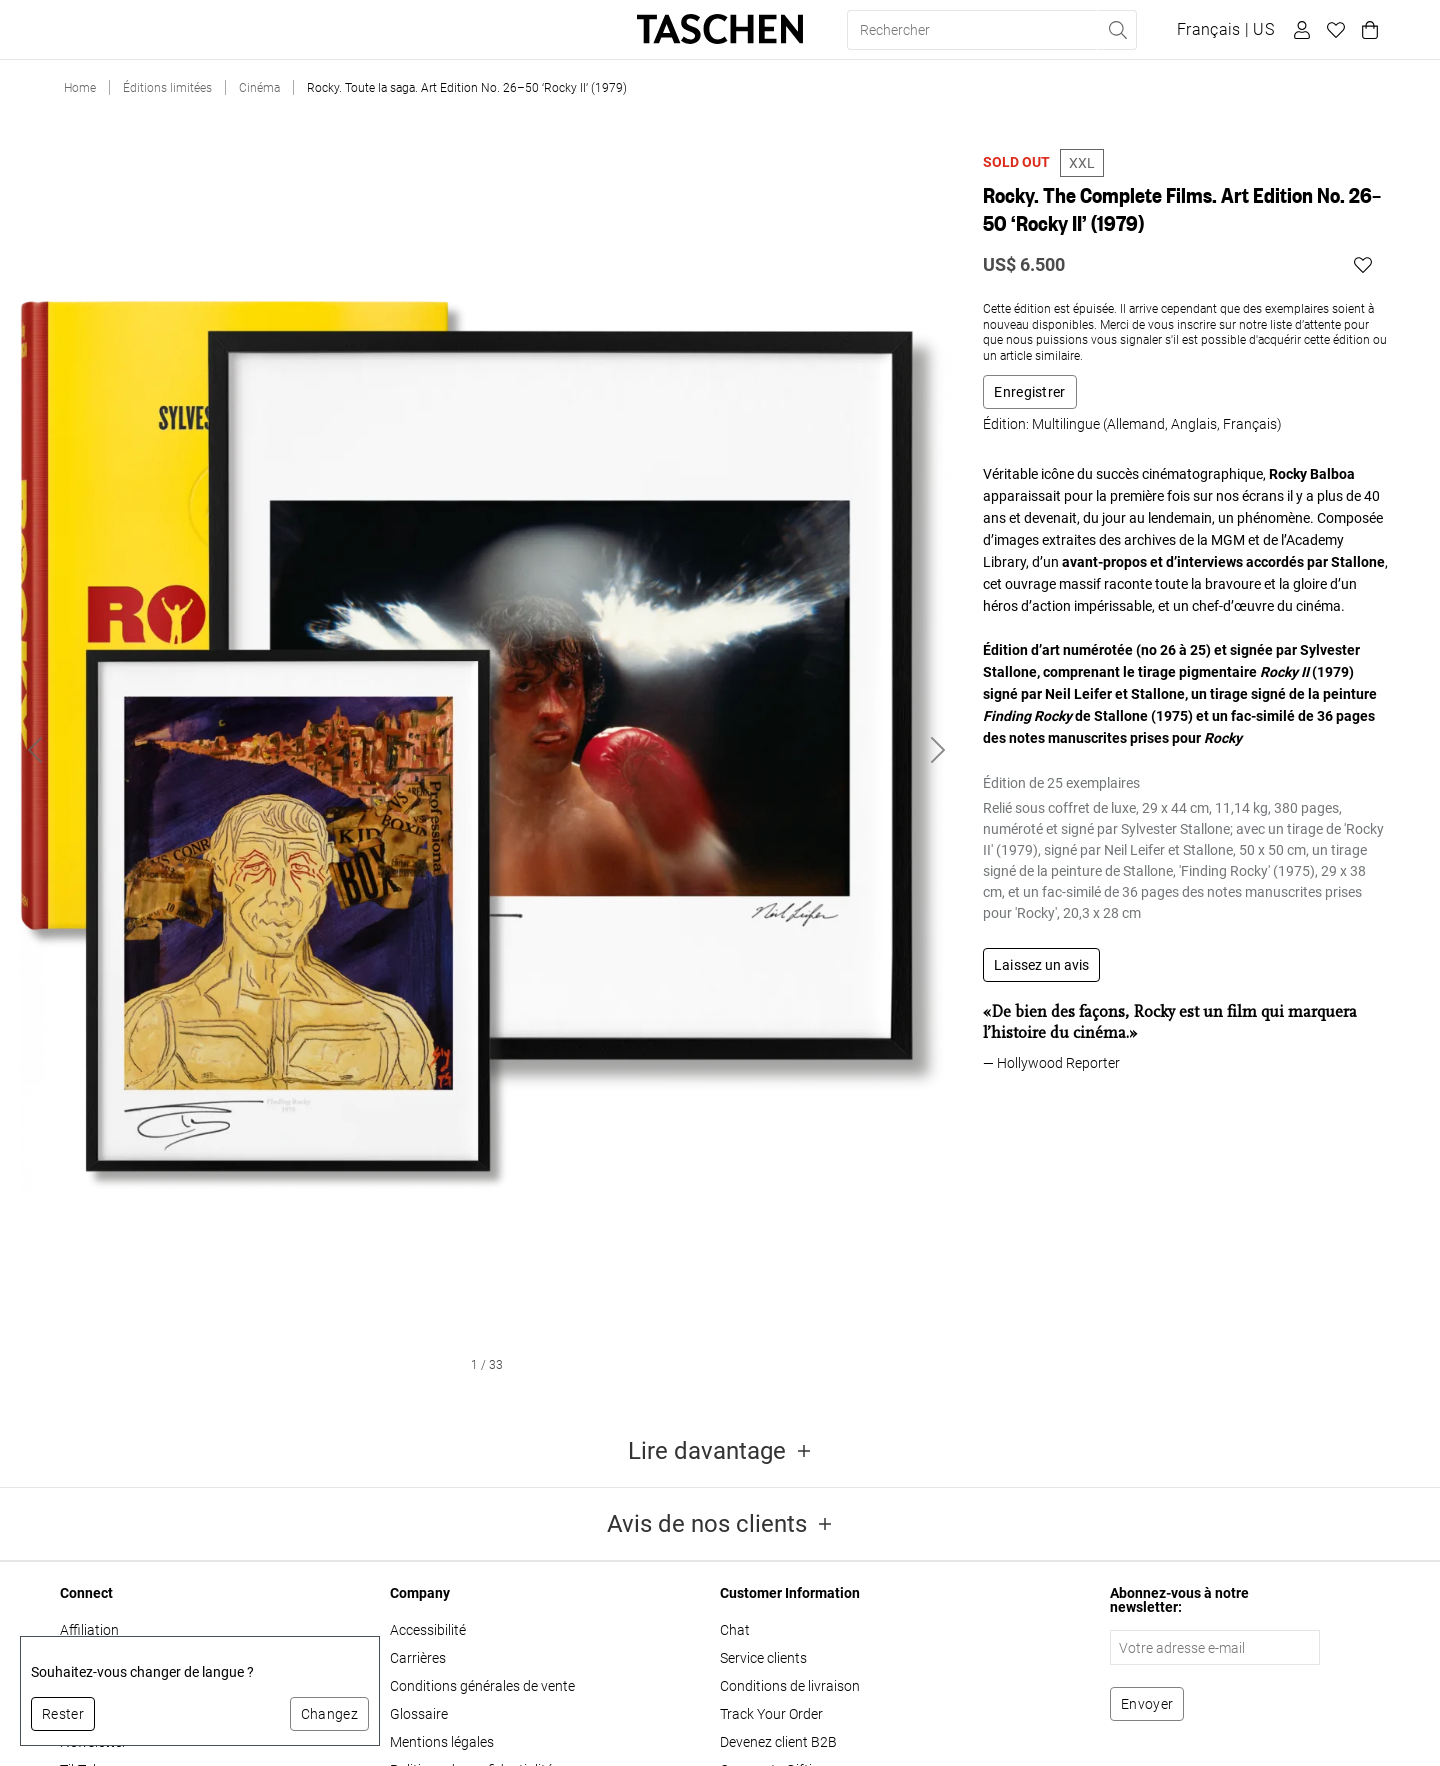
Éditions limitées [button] (199, 30)
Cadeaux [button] (318, 30)
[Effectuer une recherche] (1117, 30)
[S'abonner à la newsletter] (1147, 1704)
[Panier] (1367, 30)
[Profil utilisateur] (1299, 30)
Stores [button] (400, 30)
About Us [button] (484, 30)
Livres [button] (88, 30)
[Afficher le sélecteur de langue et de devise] (1225, 30)
